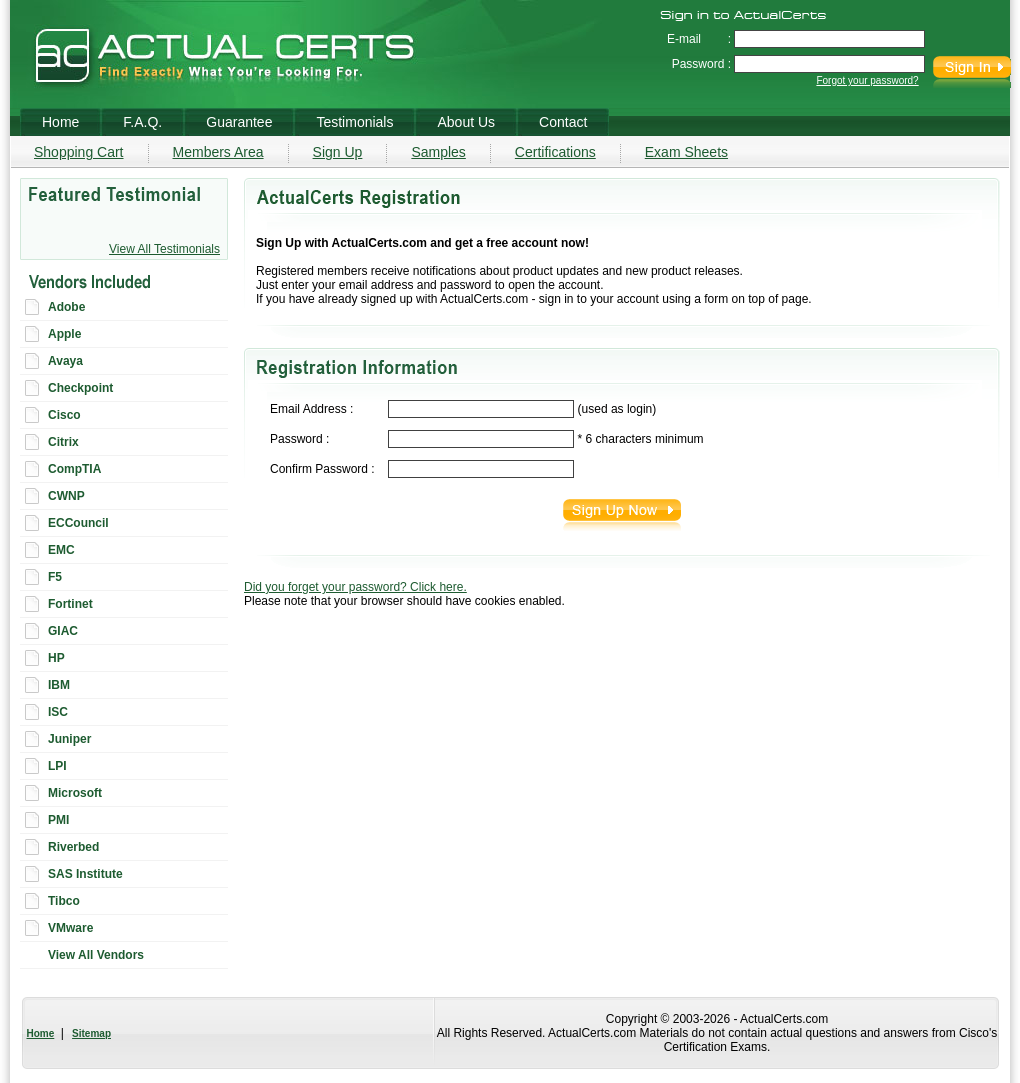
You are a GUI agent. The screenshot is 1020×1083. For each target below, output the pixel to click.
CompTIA (74, 469)
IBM (59, 685)
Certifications (555, 152)
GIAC (63, 631)
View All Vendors (96, 955)
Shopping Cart (79, 152)
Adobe (66, 307)
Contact (563, 122)
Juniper (69, 739)
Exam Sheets (686, 152)
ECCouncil (78, 523)
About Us (466, 122)
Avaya (65, 361)
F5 (55, 577)
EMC (61, 550)
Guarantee (239, 122)
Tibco (64, 901)
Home (41, 1033)
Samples (438, 152)
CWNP (66, 496)
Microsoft (75, 793)
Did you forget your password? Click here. (355, 587)
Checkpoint (80, 388)
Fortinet (70, 604)
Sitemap (91, 1033)
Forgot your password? (867, 80)
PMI (58, 820)
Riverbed (73, 847)
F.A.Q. (142, 122)
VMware (70, 928)
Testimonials (354, 122)
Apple (64, 334)
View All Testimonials (164, 249)
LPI (57, 766)
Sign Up (338, 152)
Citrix (63, 442)
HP (56, 658)
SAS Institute (85, 874)
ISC (58, 712)
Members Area (218, 152)
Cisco (64, 415)
